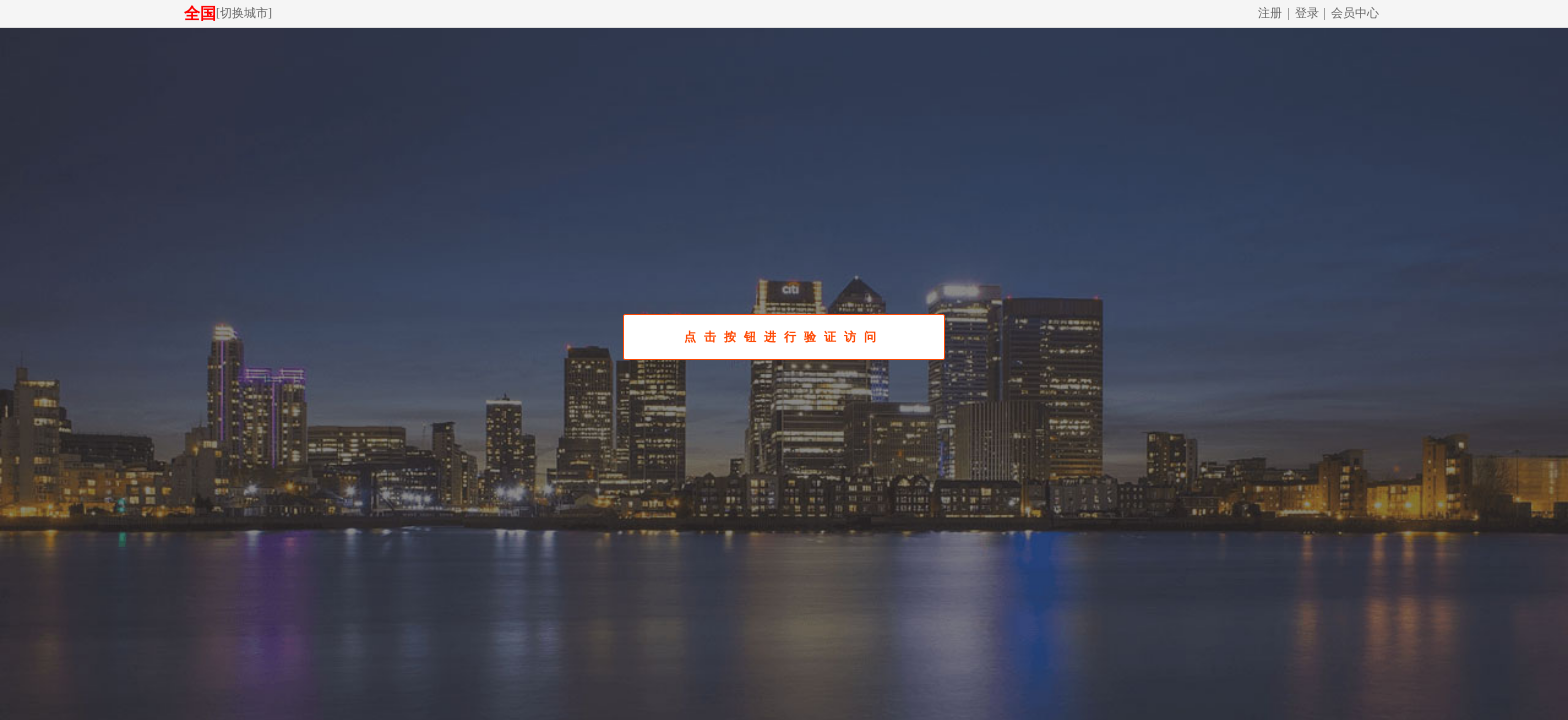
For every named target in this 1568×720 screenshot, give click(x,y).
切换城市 (244, 13)
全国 (200, 13)
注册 (1270, 13)
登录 (1307, 13)
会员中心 (1355, 13)
